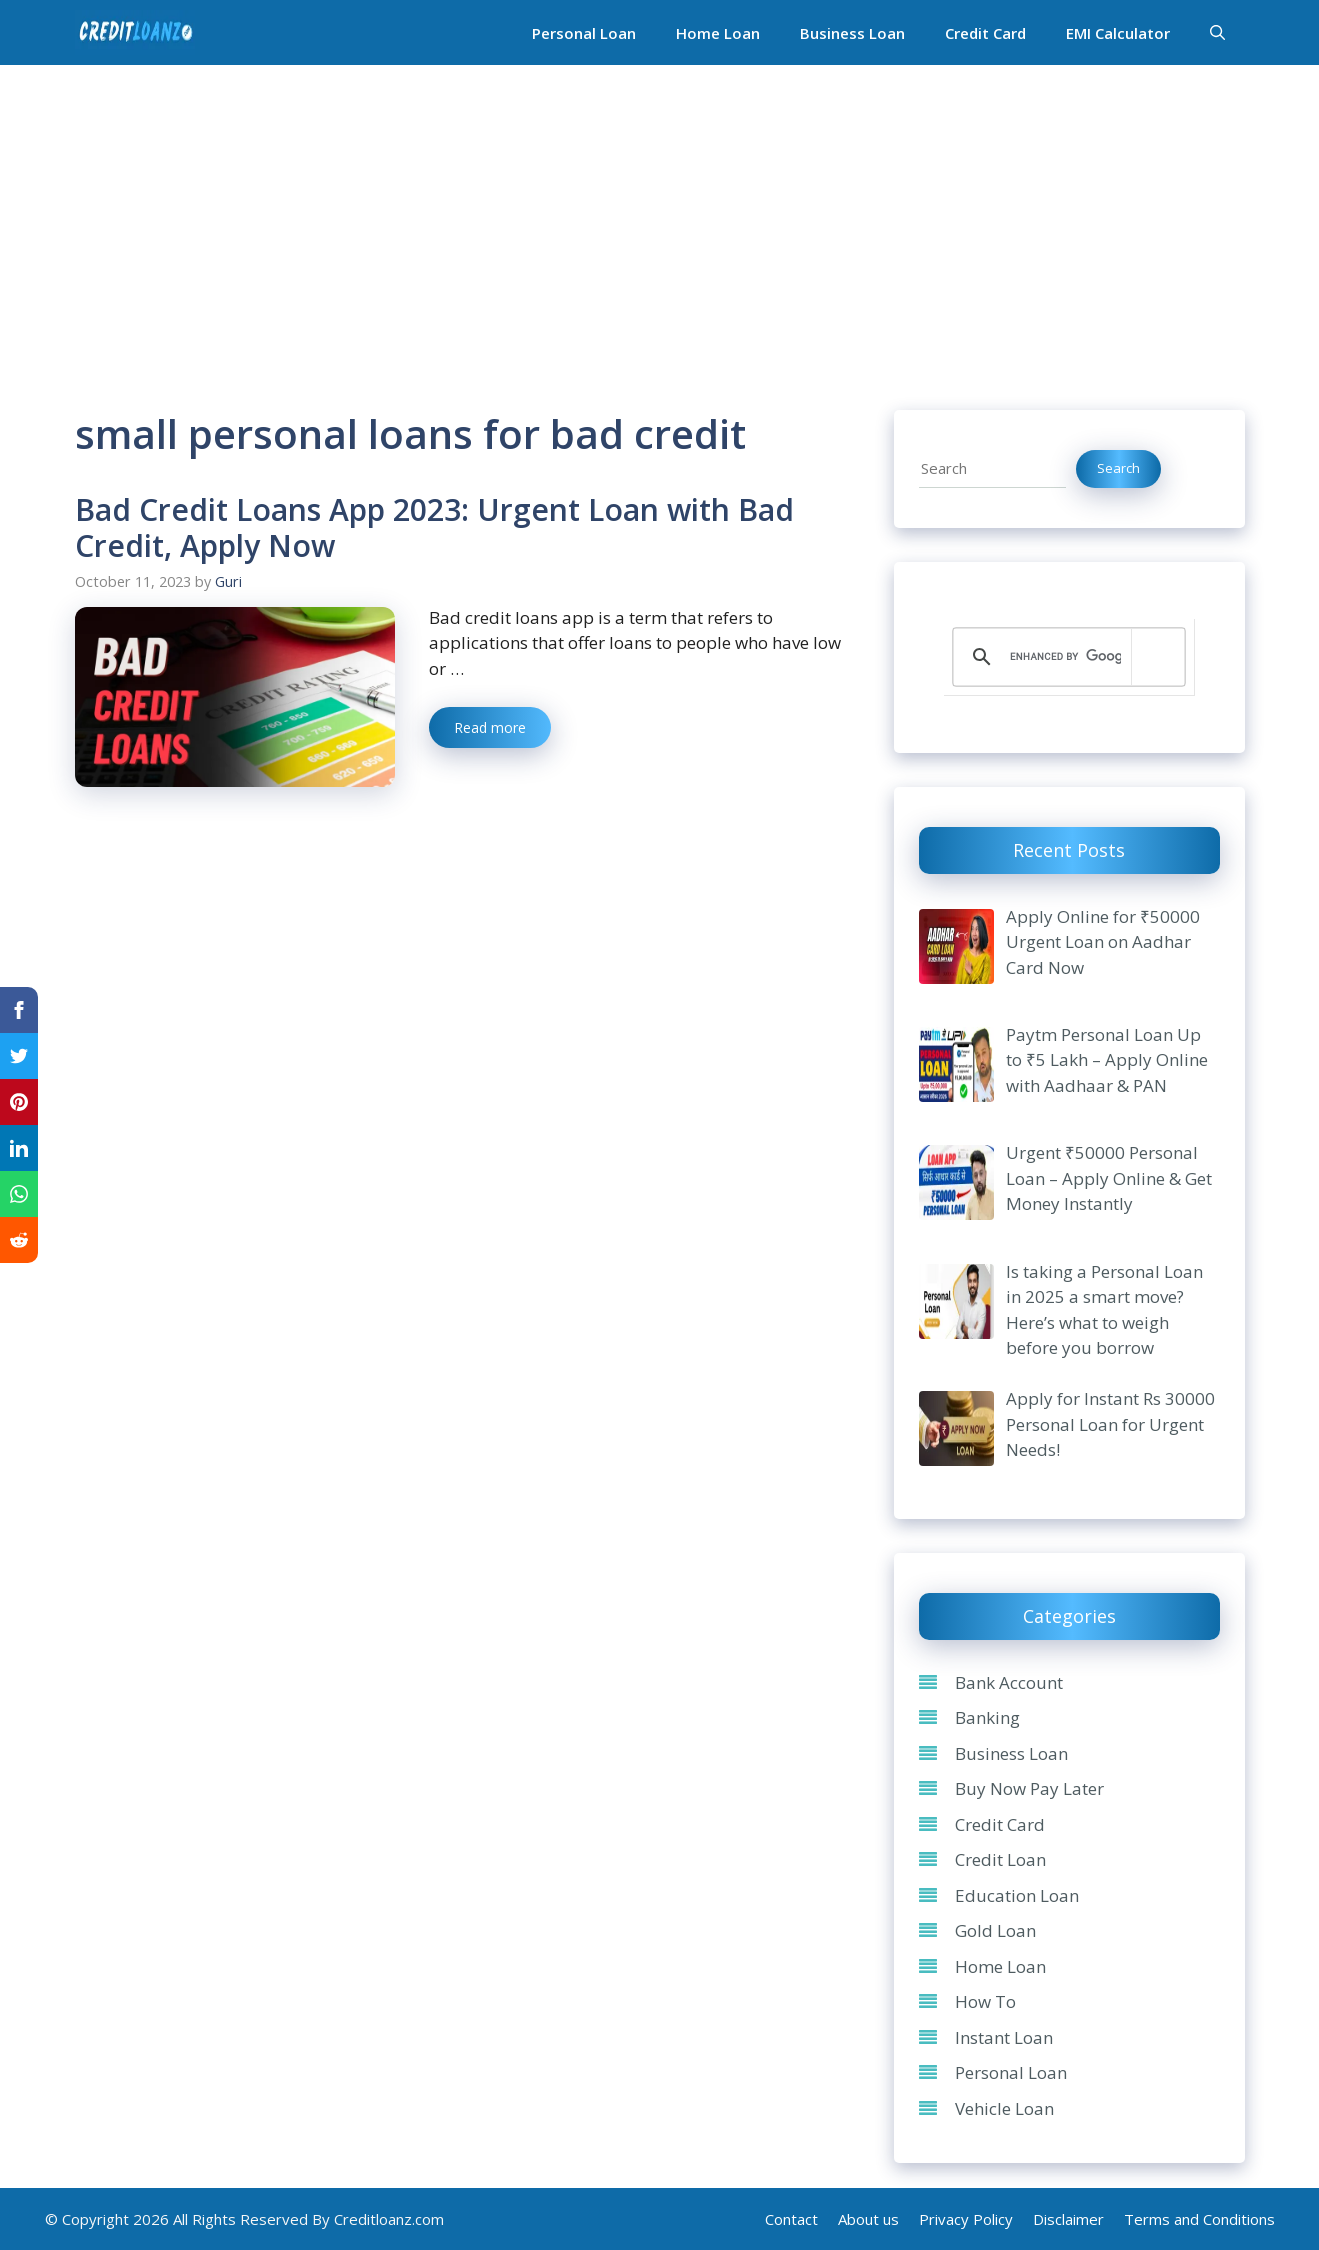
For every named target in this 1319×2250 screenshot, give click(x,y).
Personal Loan (584, 33)
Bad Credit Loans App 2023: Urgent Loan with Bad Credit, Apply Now (434, 527)
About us (868, 2219)
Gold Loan (995, 1930)
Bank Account (1009, 1682)
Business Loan (852, 33)
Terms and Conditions (1199, 2219)
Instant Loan (1004, 2037)
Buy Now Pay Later (1029, 1788)
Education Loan (1017, 1895)
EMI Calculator (1118, 33)
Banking (987, 1717)
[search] (1065, 657)
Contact (791, 2219)
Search (1118, 468)
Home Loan (718, 33)
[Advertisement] (660, 215)
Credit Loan (1000, 1859)
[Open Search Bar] (1217, 33)
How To (985, 2001)
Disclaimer (1068, 2219)
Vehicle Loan (1004, 2108)
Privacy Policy (966, 2219)
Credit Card (985, 33)
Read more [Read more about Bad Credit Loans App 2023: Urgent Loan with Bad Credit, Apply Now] (490, 727)
